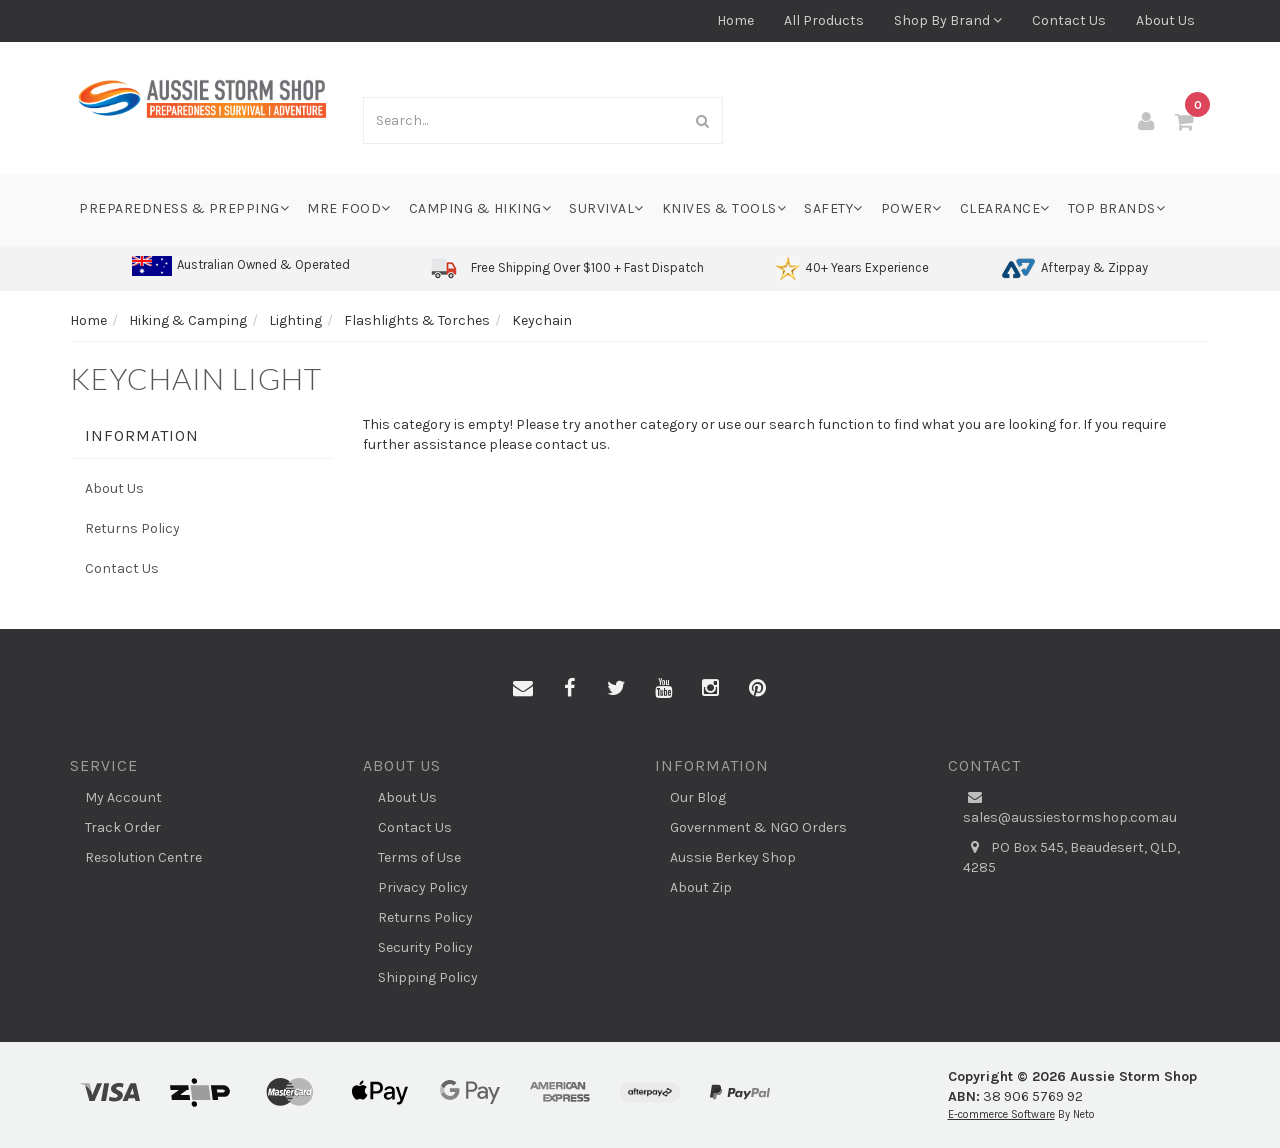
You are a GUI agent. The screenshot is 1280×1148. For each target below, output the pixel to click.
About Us (1165, 20)
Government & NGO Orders (758, 827)
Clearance (1005, 208)
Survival (606, 208)
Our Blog (698, 797)
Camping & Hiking (480, 208)
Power (911, 208)
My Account (123, 797)
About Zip (701, 887)
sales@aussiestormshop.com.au (1070, 807)
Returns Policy (132, 528)
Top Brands (1117, 208)
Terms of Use (419, 857)
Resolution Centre (143, 857)
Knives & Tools (724, 208)
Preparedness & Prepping (184, 208)
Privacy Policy (423, 887)
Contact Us (1069, 20)
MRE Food (349, 208)
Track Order (123, 827)
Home (735, 20)
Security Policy (425, 947)
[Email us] (523, 689)
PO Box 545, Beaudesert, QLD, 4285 (1071, 857)
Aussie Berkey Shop (733, 857)
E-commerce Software (1001, 1114)
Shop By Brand (948, 20)
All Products (824, 20)
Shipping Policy (428, 977)
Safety (833, 208)
